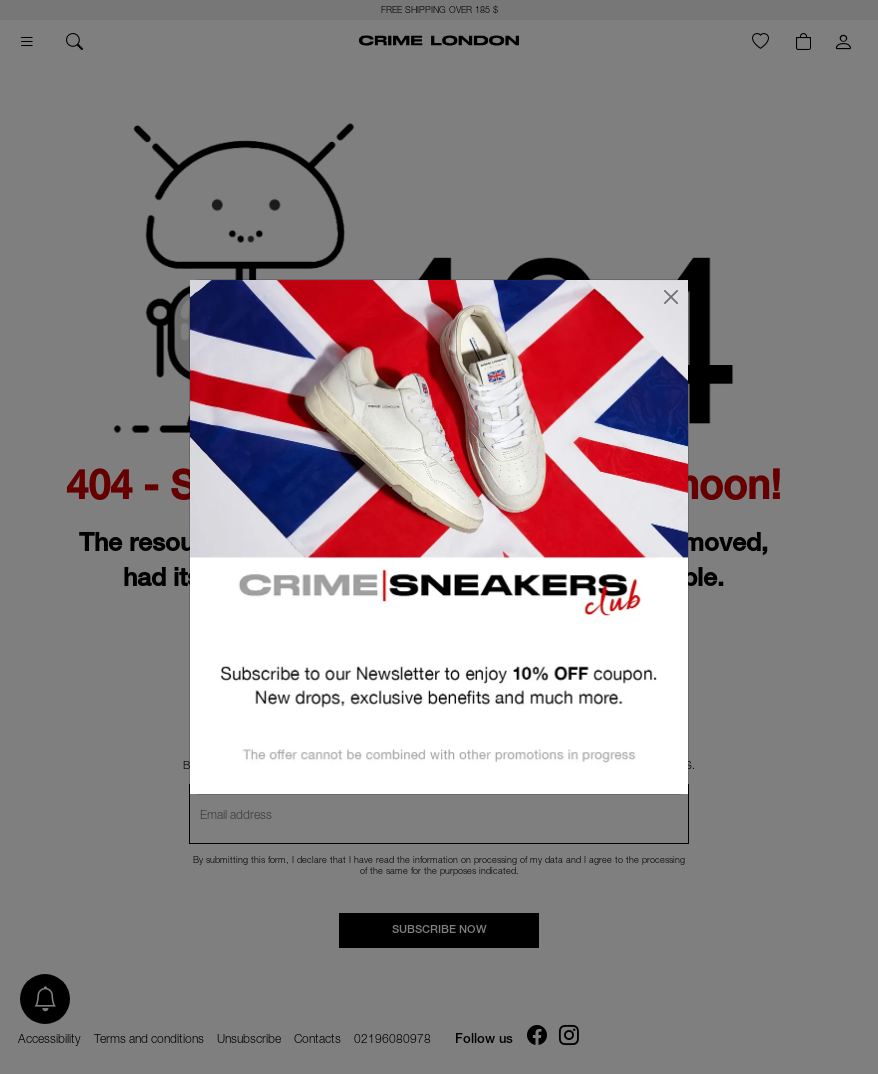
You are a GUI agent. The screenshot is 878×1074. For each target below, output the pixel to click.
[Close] (671, 297)
